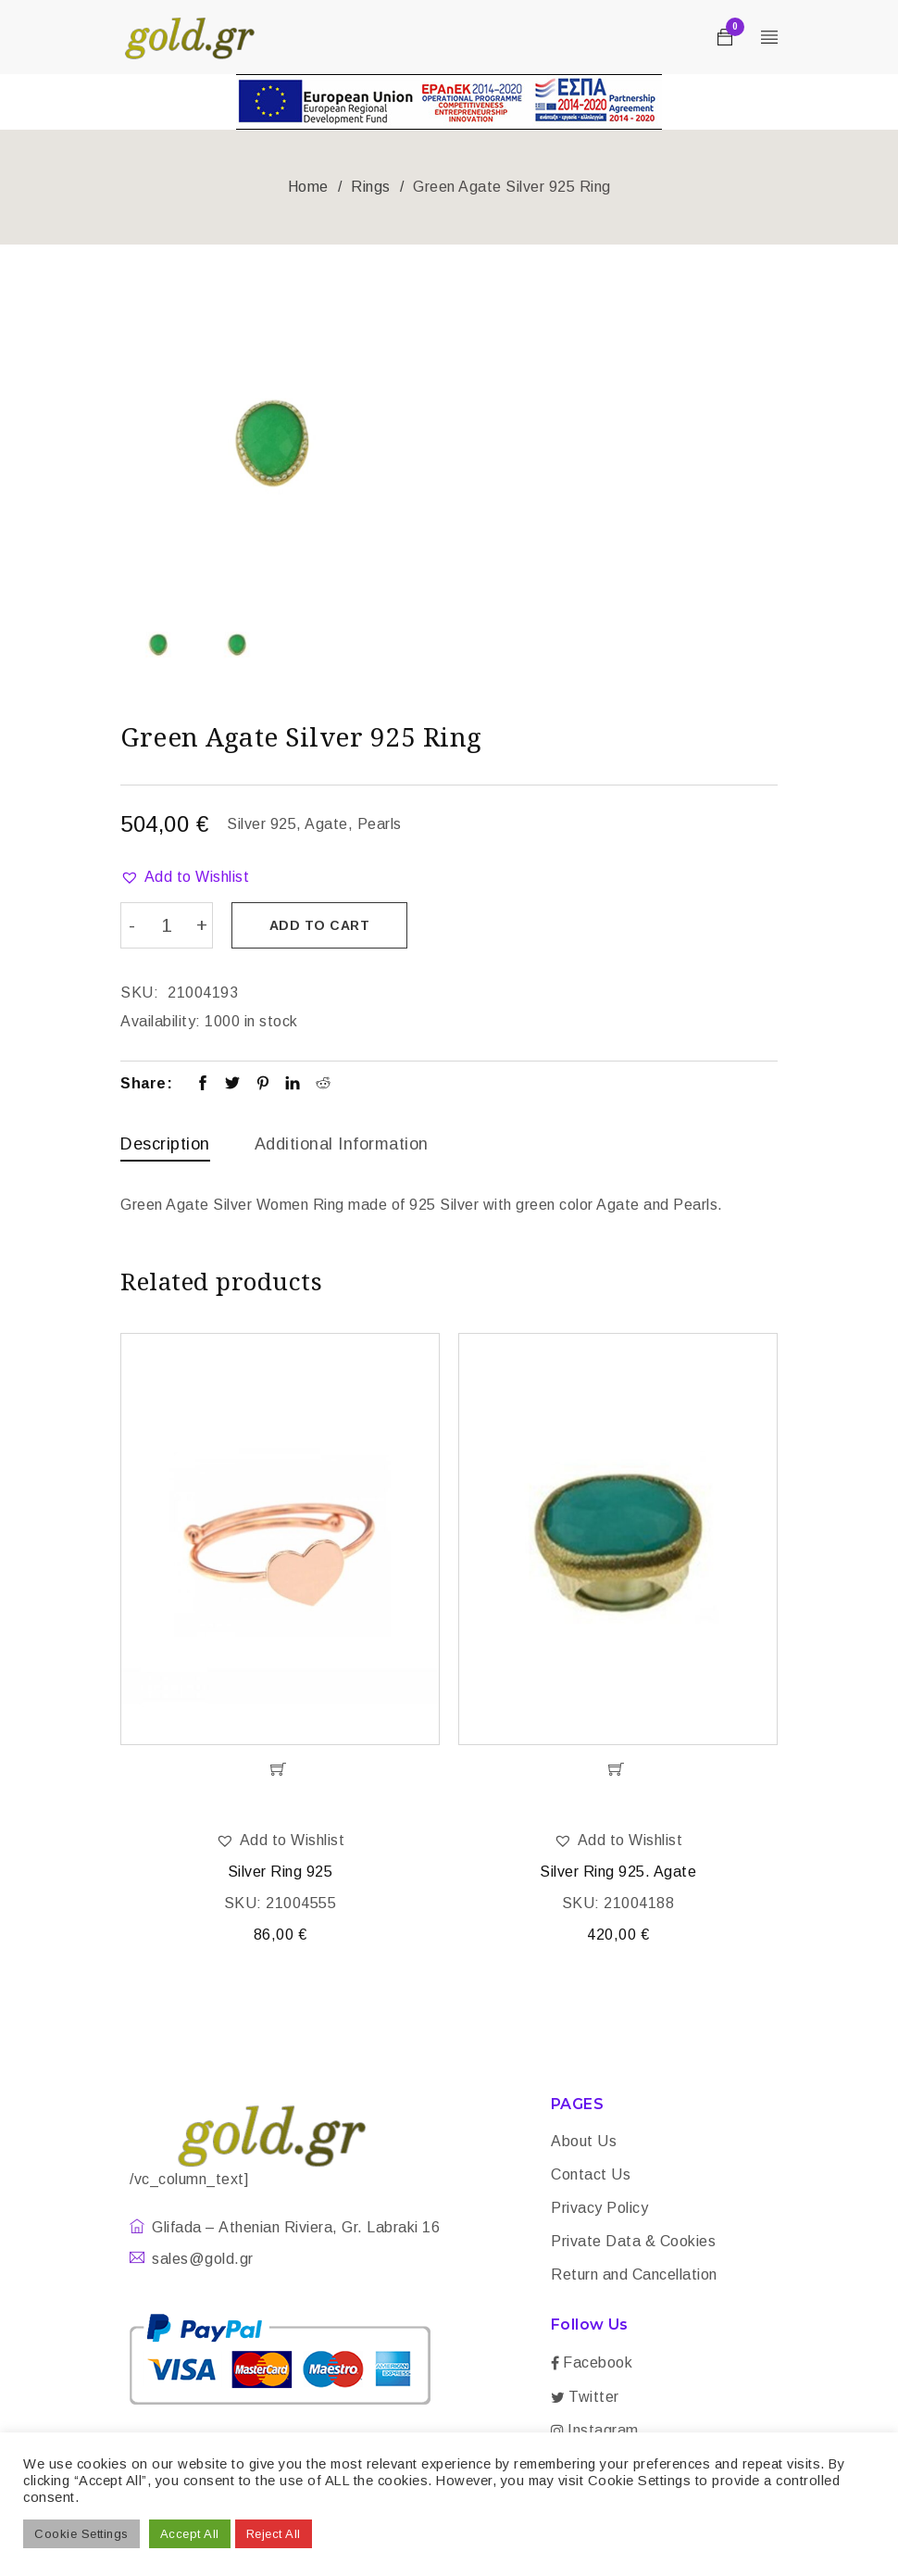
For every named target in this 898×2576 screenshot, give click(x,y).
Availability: (160, 1018)
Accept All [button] (189, 2534)
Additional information (342, 1141)
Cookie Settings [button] (81, 2534)
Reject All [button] (273, 2534)
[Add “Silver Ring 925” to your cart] (280, 1769)
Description (165, 1141)
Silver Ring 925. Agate (618, 1871)
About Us (584, 2142)
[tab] (165, 1145)
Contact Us (590, 2175)
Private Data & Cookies (633, 2242)
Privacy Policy (599, 2209)
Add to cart (324, 925)
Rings (371, 187)
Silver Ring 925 (280, 1871)
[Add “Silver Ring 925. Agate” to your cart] (618, 1769)
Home (308, 187)
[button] (184, 877)
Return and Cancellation (634, 2275)
